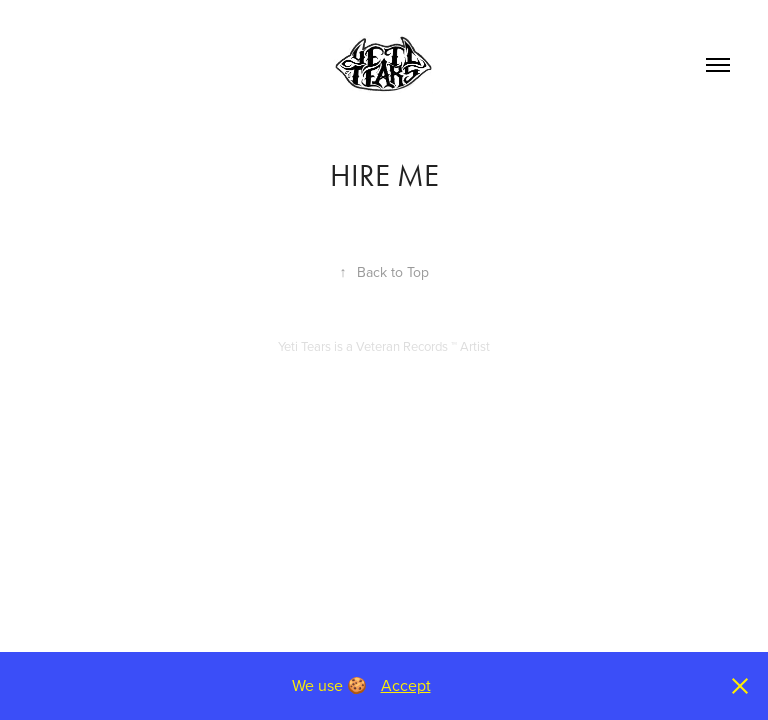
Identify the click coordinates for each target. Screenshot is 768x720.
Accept (406, 685)
